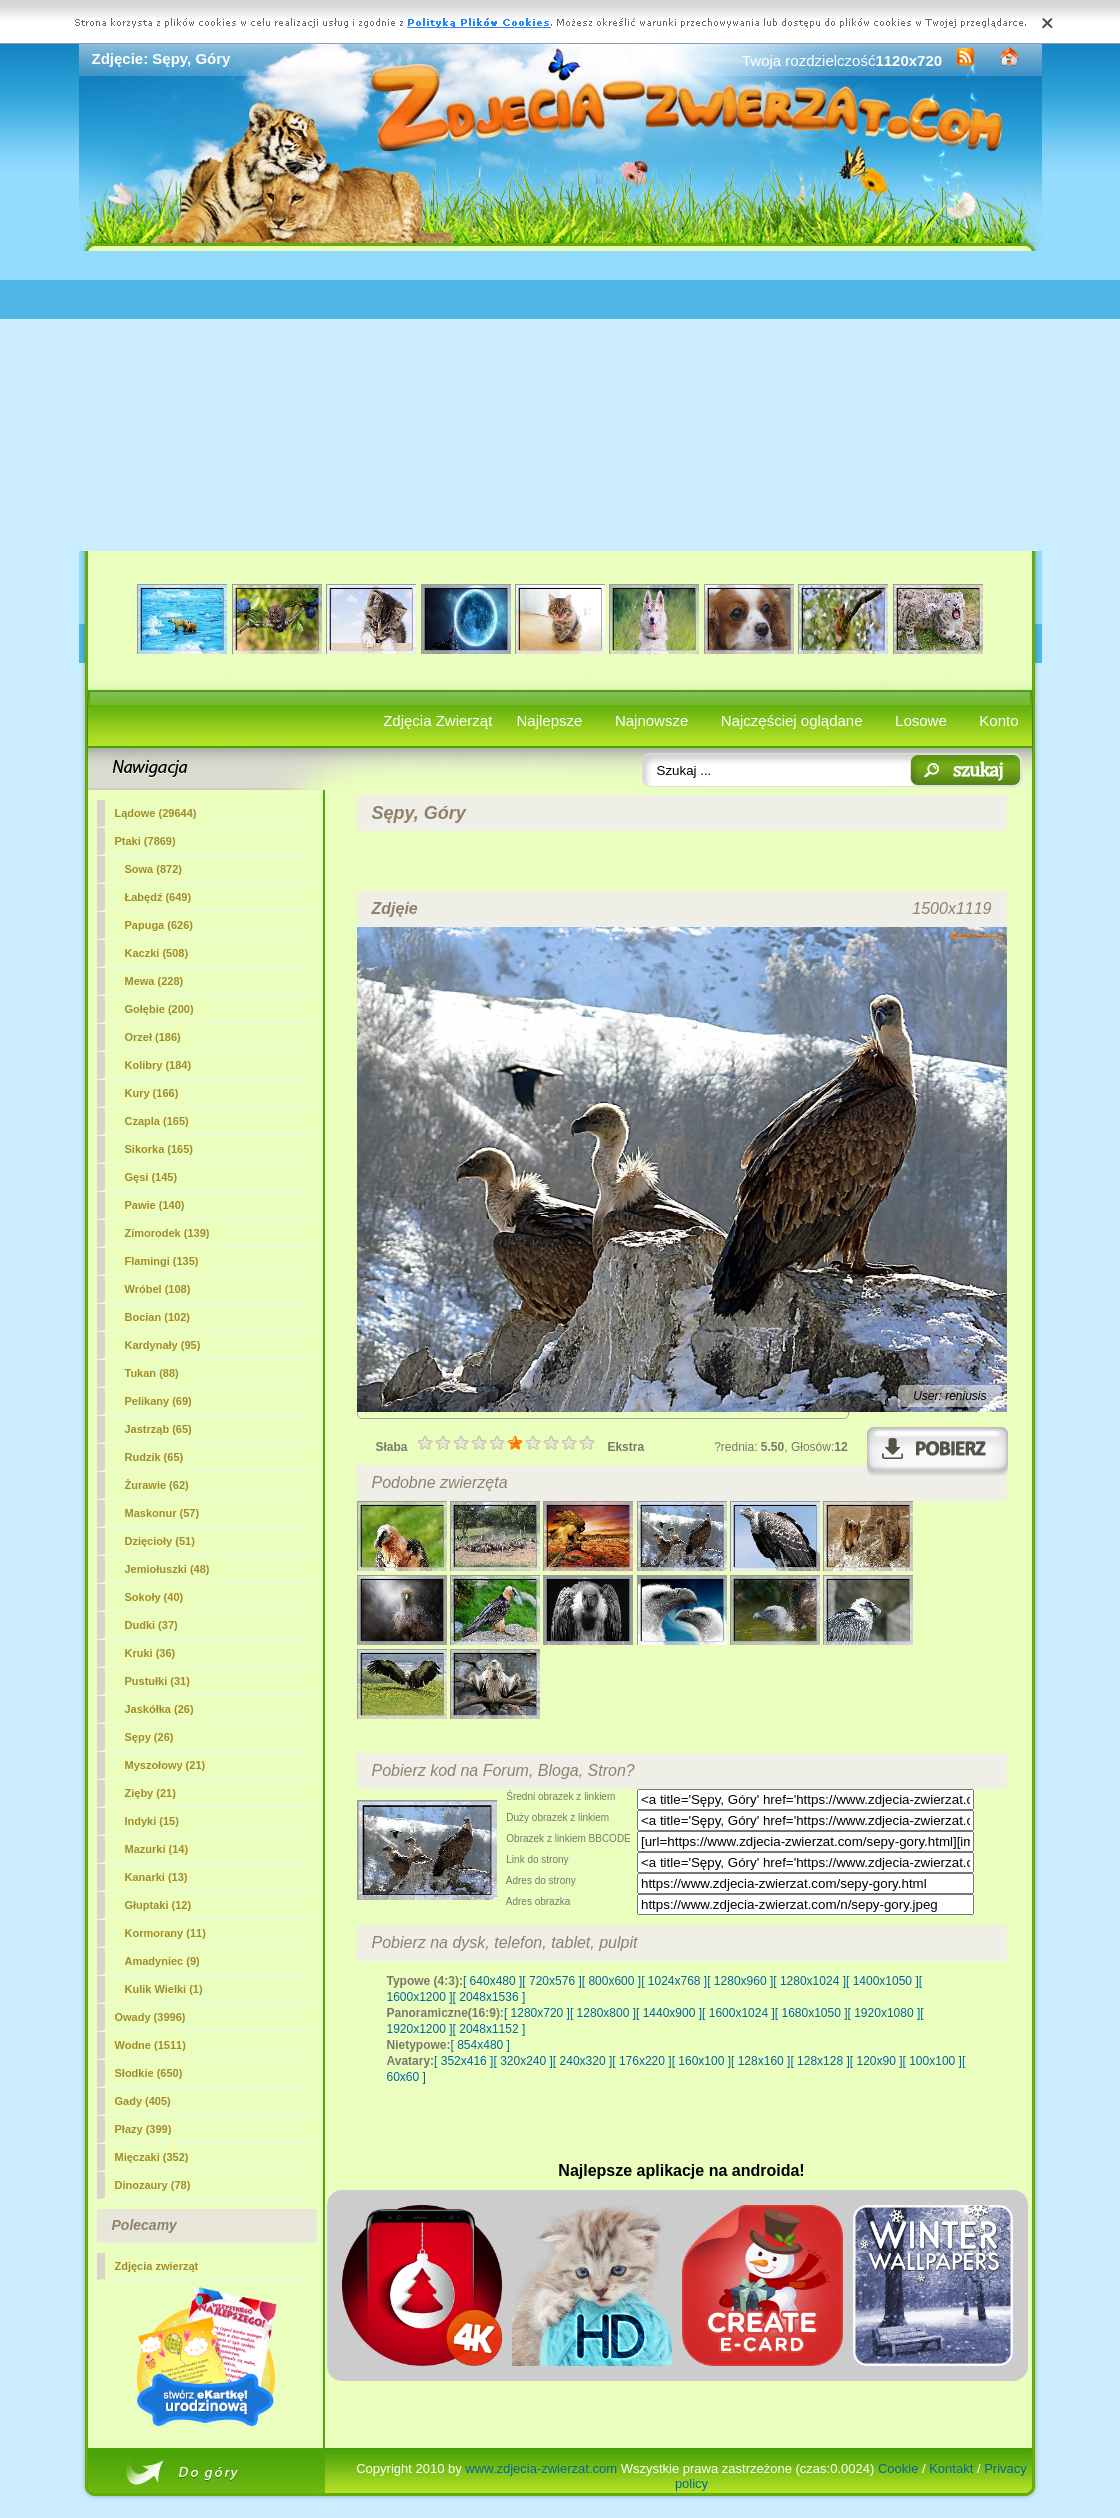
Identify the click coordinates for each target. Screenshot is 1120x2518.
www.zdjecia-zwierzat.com (541, 2468)
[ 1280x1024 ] (809, 1981)
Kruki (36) (150, 1653)
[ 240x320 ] (582, 2061)
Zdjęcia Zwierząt (437, 720)
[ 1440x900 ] (669, 2013)
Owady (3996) (150, 2017)
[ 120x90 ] (876, 2061)
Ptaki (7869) (145, 841)
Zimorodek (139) (167, 1233)
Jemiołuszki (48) (167, 1569)
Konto (998, 720)
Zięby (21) (150, 1793)
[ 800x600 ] (611, 1981)
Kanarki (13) (156, 1877)
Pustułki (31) (157, 1681)
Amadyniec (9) (162, 1961)
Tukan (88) (152, 1373)
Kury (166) (152, 1093)
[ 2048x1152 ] (489, 2029)
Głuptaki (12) (158, 1905)
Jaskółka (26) (159, 1709)
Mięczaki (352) (152, 2157)
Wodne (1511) (150, 2045)
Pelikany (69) (158, 1401)
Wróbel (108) (158, 1289)
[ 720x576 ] (551, 1981)
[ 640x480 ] (492, 1981)
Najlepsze (550, 720)
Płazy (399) (143, 2129)
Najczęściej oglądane (792, 720)
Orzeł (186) (153, 1037)
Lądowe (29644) (156, 813)
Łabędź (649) (158, 897)
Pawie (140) (155, 1205)
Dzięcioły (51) (160, 1541)
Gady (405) (143, 2101)
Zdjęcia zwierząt (157, 2266)
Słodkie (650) (149, 2073)
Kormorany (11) (165, 1933)
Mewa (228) (154, 981)
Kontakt (951, 2468)
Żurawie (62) (157, 1485)
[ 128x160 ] (760, 2061)
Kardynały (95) (163, 1345)
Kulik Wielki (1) (164, 1989)
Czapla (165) (157, 1121)
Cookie (898, 2468)
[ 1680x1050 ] (811, 2013)
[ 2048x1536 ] (489, 1997)
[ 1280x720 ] (537, 2013)
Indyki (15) (152, 1821)
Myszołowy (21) (165, 1765)
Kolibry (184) (158, 1065)
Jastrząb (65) (158, 1429)
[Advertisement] (560, 401)
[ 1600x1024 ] (738, 2013)
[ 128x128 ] (819, 2061)
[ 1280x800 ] (603, 2013)
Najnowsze (651, 720)
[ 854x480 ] (480, 2045)
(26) (149, 1737)
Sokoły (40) (154, 1597)
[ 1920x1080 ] (884, 2013)
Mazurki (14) (157, 1849)
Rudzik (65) (154, 1457)
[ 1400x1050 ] (882, 1981)
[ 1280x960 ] (740, 1981)
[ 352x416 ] (463, 2061)
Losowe (921, 720)
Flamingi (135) (162, 1261)
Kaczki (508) (157, 953)
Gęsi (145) (151, 1177)
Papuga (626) (159, 925)
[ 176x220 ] (641, 2061)
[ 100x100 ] (932, 2061)
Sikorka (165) (159, 1149)
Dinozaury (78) (153, 2185)
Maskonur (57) (162, 1513)
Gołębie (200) (159, 1009)
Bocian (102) (157, 1317)
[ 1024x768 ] (674, 1981)
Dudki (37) (151, 1625)
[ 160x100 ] (701, 2061)
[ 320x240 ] (522, 2061)
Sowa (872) (153, 869)
